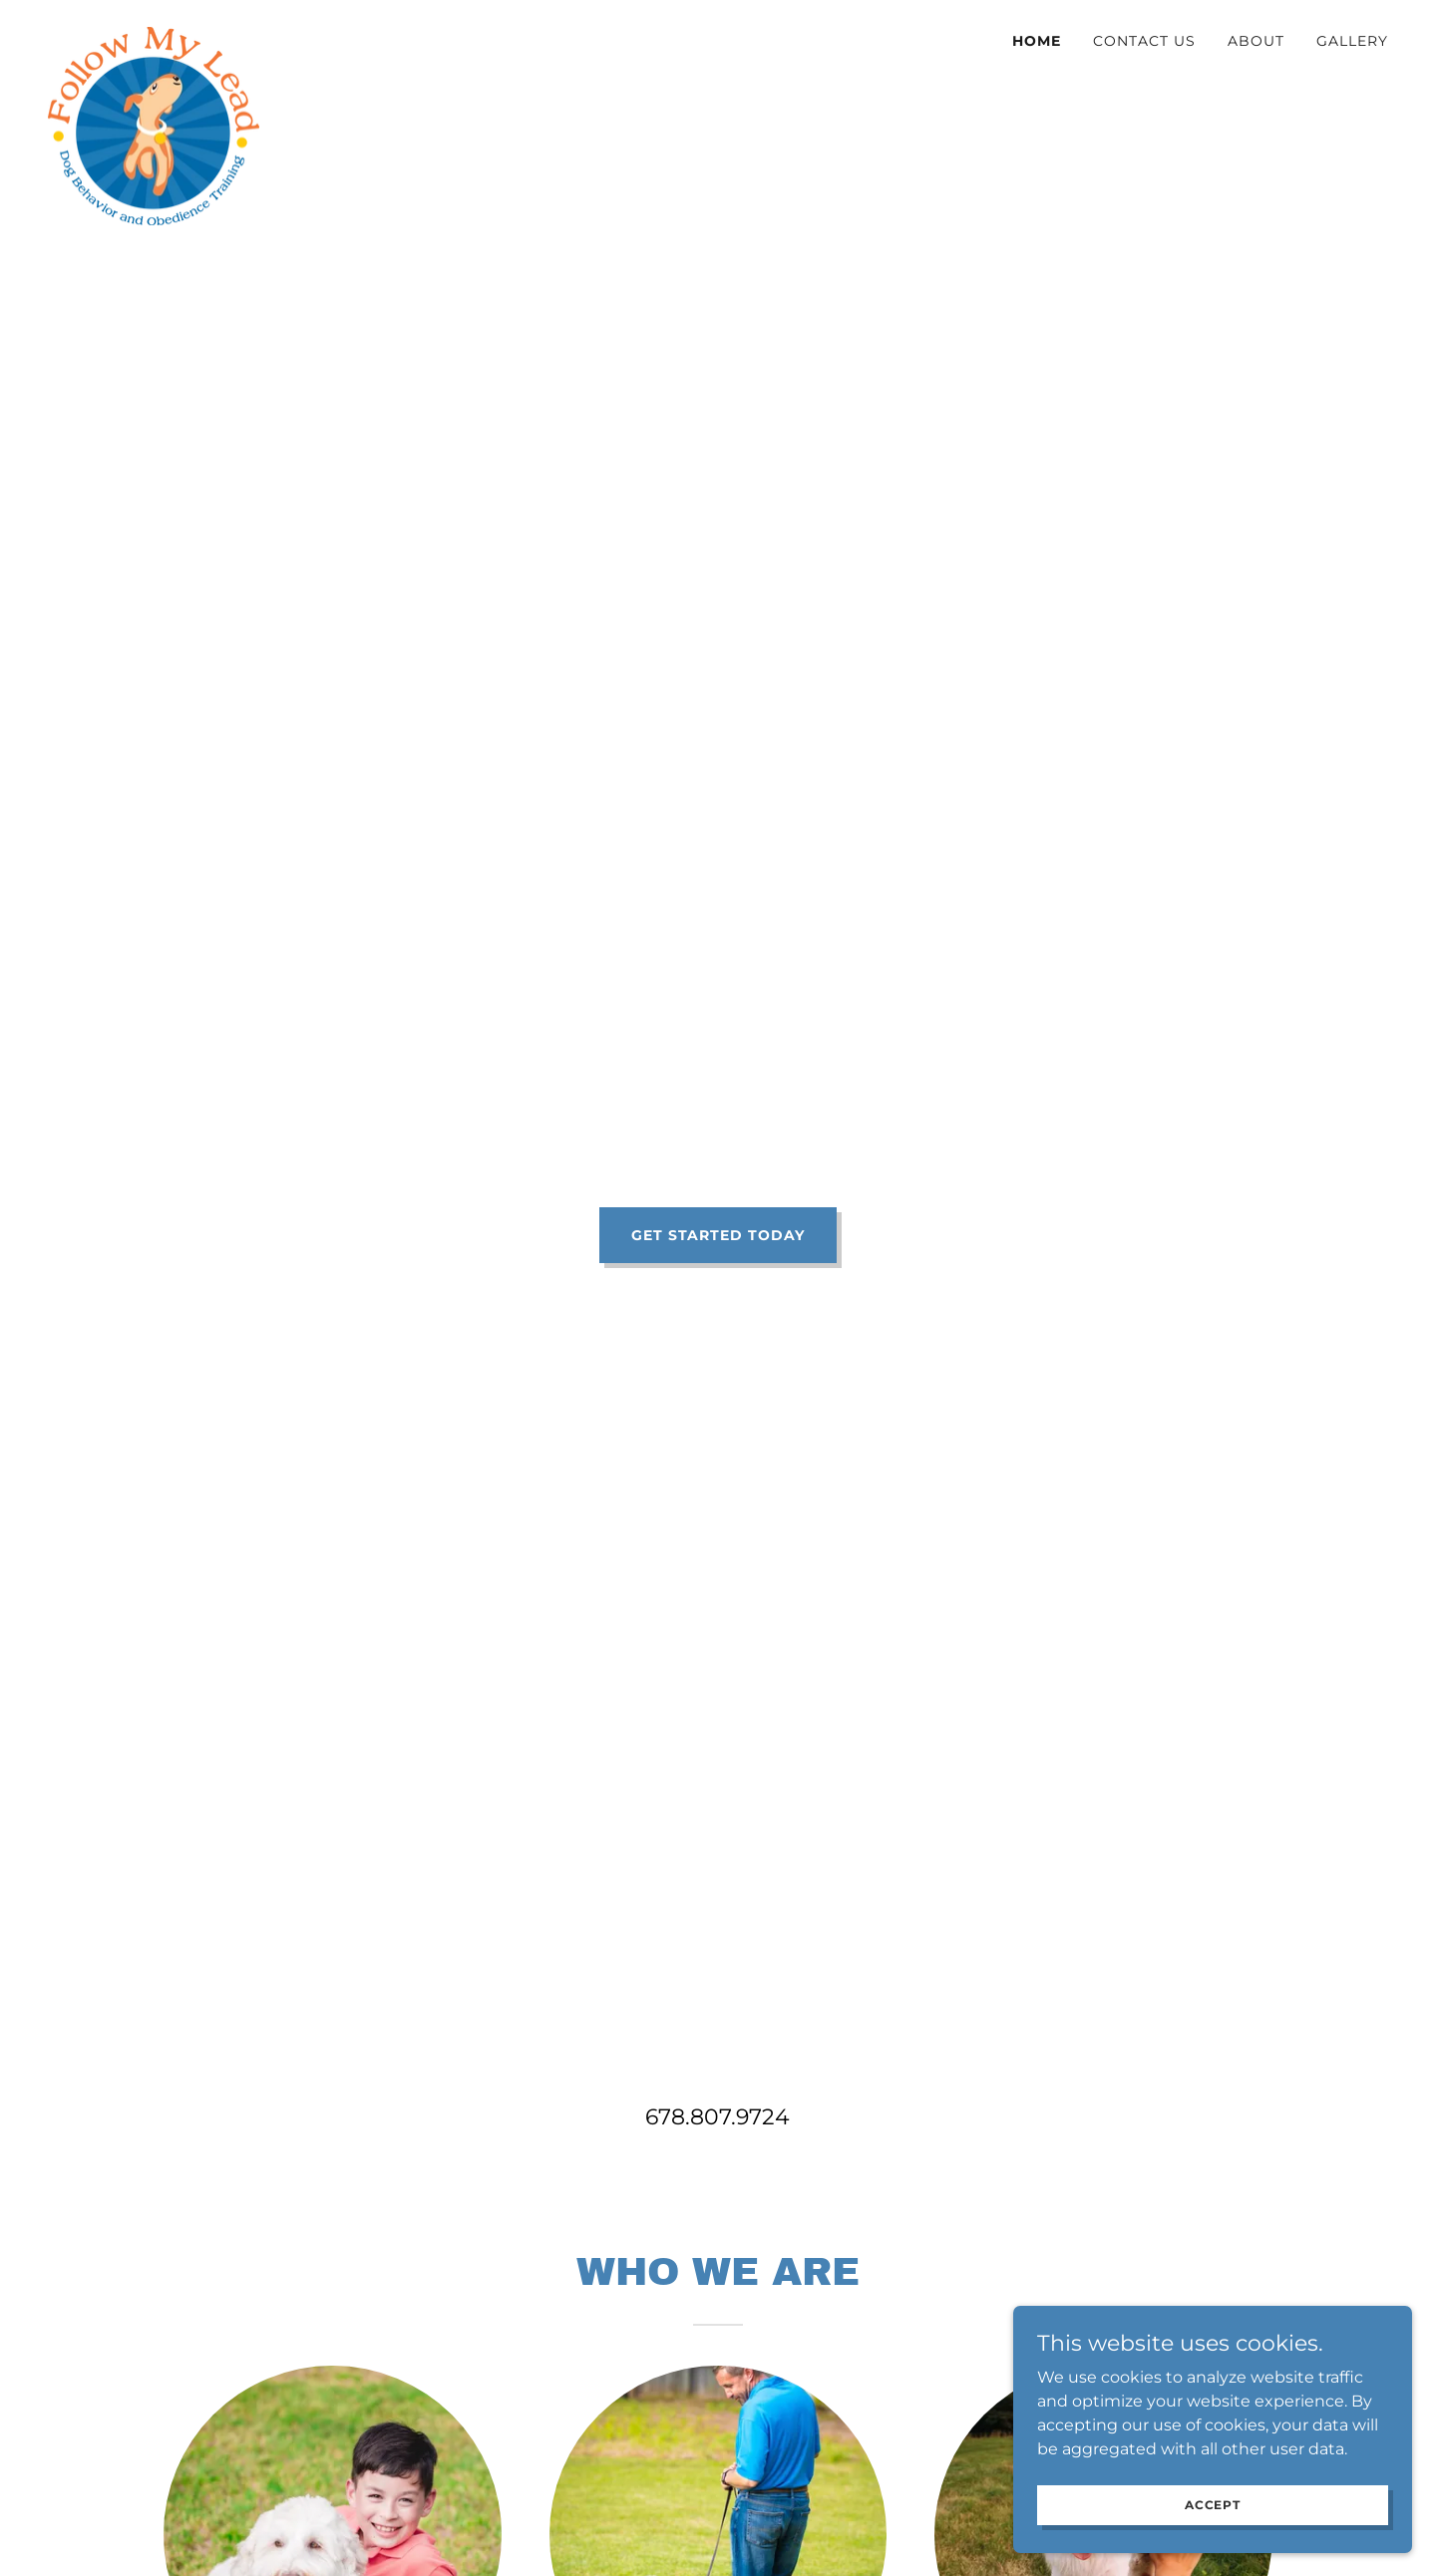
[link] (153, 35)
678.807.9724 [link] (717, 2116)
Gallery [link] (1352, 41)
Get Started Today (718, 1235)
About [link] (1256, 41)
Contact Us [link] (1144, 41)
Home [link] (1036, 41)
